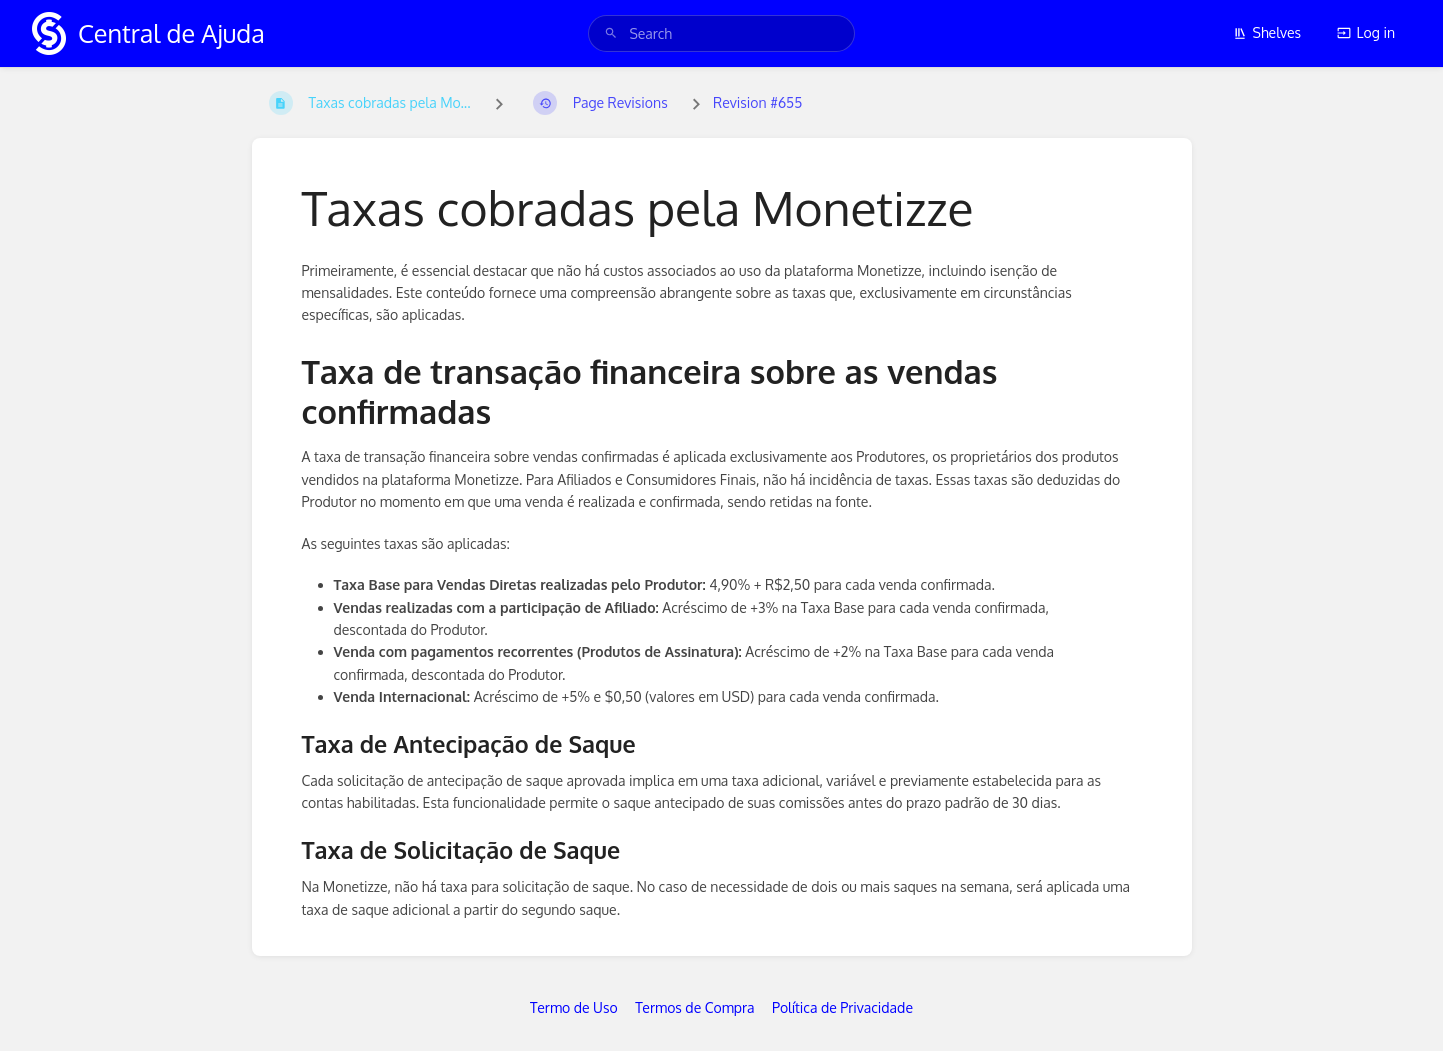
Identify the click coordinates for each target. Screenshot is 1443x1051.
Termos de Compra (694, 1007)
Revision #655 (757, 102)
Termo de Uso (574, 1007)
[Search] (611, 33)
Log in (1366, 32)
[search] (721, 33)
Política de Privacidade (842, 1007)
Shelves (1267, 32)
